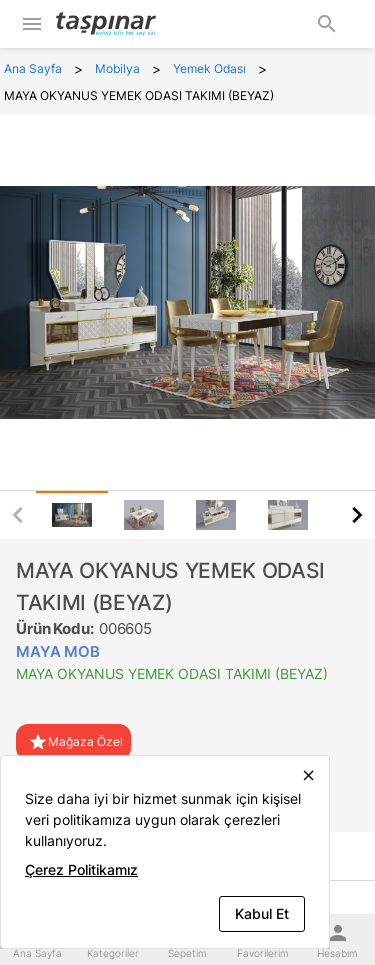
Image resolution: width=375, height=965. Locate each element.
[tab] (72, 515)
